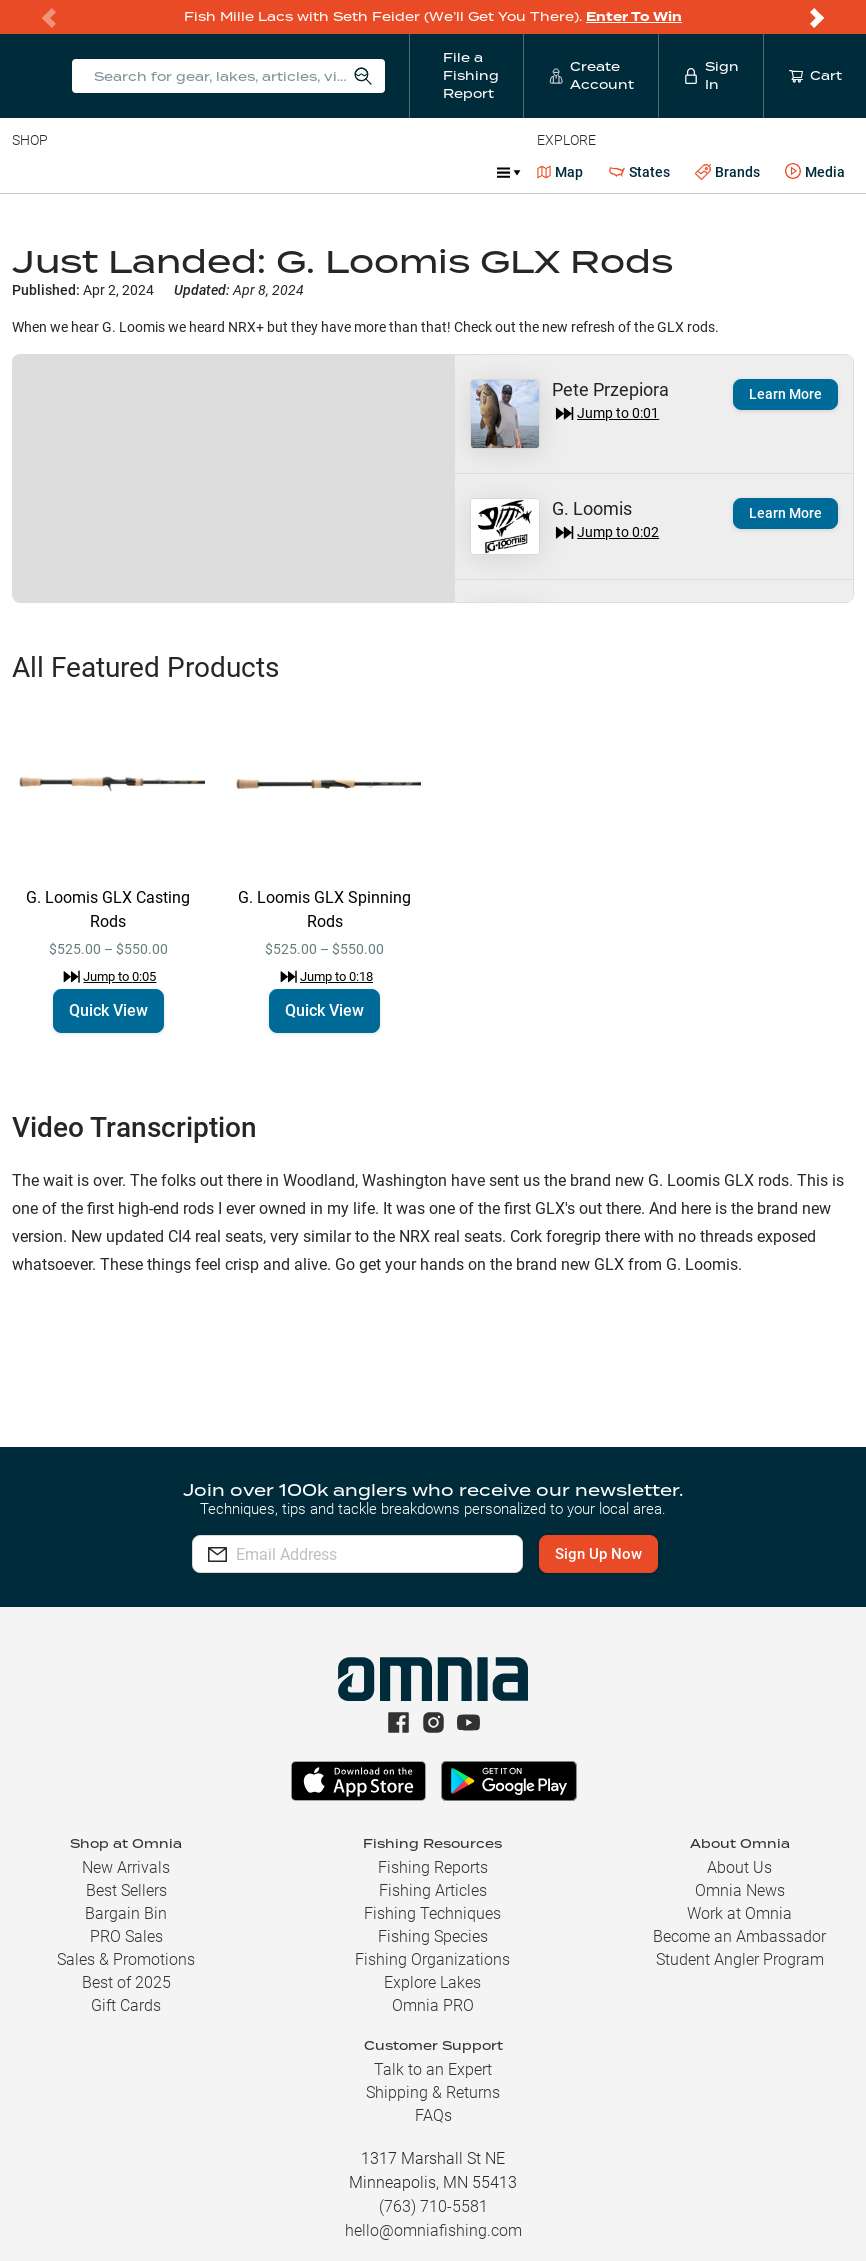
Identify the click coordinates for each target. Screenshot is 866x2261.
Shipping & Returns (433, 2092)
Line (91, 172)
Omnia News (740, 1890)
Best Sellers (126, 1890)
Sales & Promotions (126, 1959)
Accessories (396, 172)
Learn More (785, 513)
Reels (219, 172)
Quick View (108, 1010)
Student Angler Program (740, 1959)
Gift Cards (126, 2005)
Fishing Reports (433, 1867)
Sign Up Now (606, 1554)
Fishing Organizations (432, 1959)
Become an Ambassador (739, 1936)
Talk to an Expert (433, 2069)
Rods (153, 172)
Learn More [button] (785, 394)
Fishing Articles (433, 1890)
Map (560, 172)
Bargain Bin (126, 1913)
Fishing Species (433, 1936)
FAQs (433, 2115)
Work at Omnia (739, 1913)
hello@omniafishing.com (433, 2230)
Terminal (297, 172)
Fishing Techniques (432, 1913)
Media (815, 172)
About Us (739, 1867)
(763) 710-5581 (433, 2206)
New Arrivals (126, 1867)
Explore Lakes (432, 1982)
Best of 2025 (126, 1982)
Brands (727, 172)
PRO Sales (126, 1936)
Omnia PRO (433, 2005)
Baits (28, 172)
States (639, 172)
